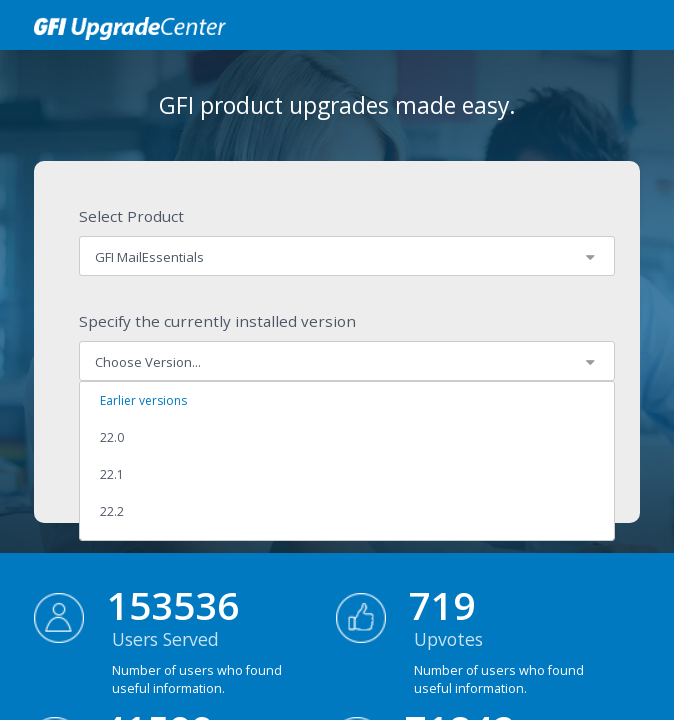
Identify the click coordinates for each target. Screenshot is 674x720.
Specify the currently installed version (217, 321)
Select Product (131, 216)
